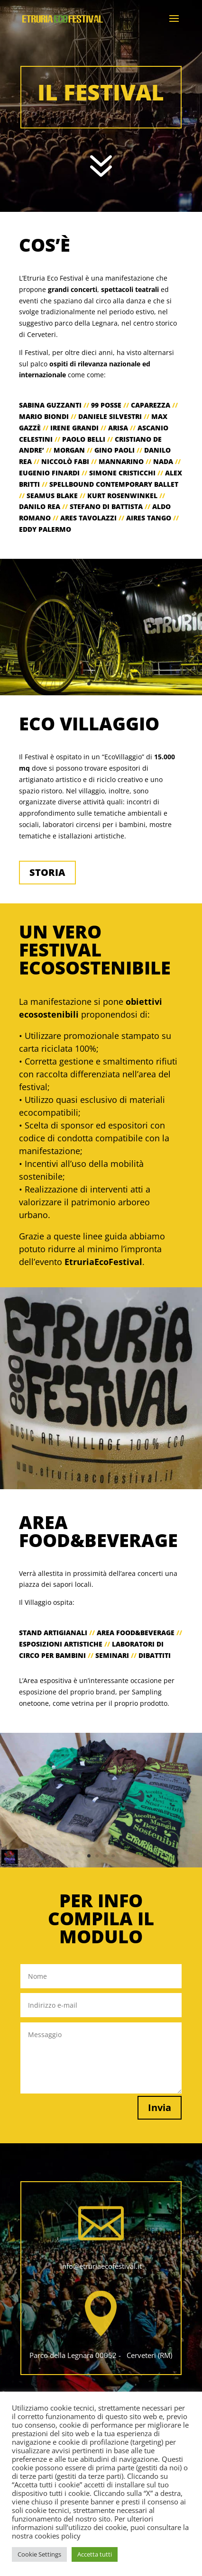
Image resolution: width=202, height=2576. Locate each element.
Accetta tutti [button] (94, 2554)
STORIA (47, 872)
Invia (159, 2107)
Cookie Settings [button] (39, 2554)
